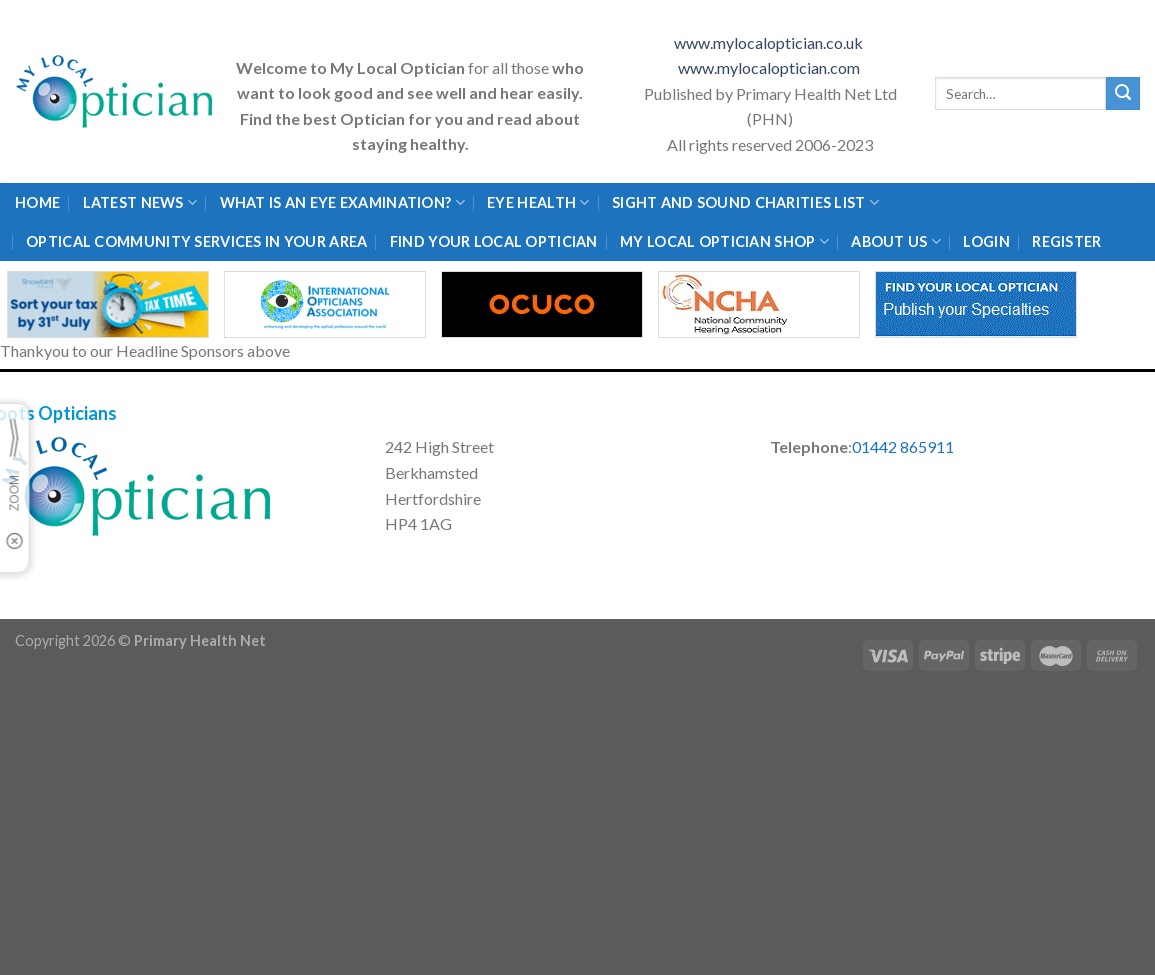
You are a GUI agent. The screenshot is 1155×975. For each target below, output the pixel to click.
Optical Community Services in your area (196, 241)
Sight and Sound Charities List (745, 202)
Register (1066, 241)
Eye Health (538, 202)
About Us (896, 241)
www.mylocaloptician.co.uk (770, 42)
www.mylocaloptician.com (770, 67)
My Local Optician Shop (724, 241)
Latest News (140, 202)
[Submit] (1123, 94)
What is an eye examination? (342, 202)
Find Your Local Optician (494, 241)
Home (37, 202)
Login (986, 241)
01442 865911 (903, 446)
